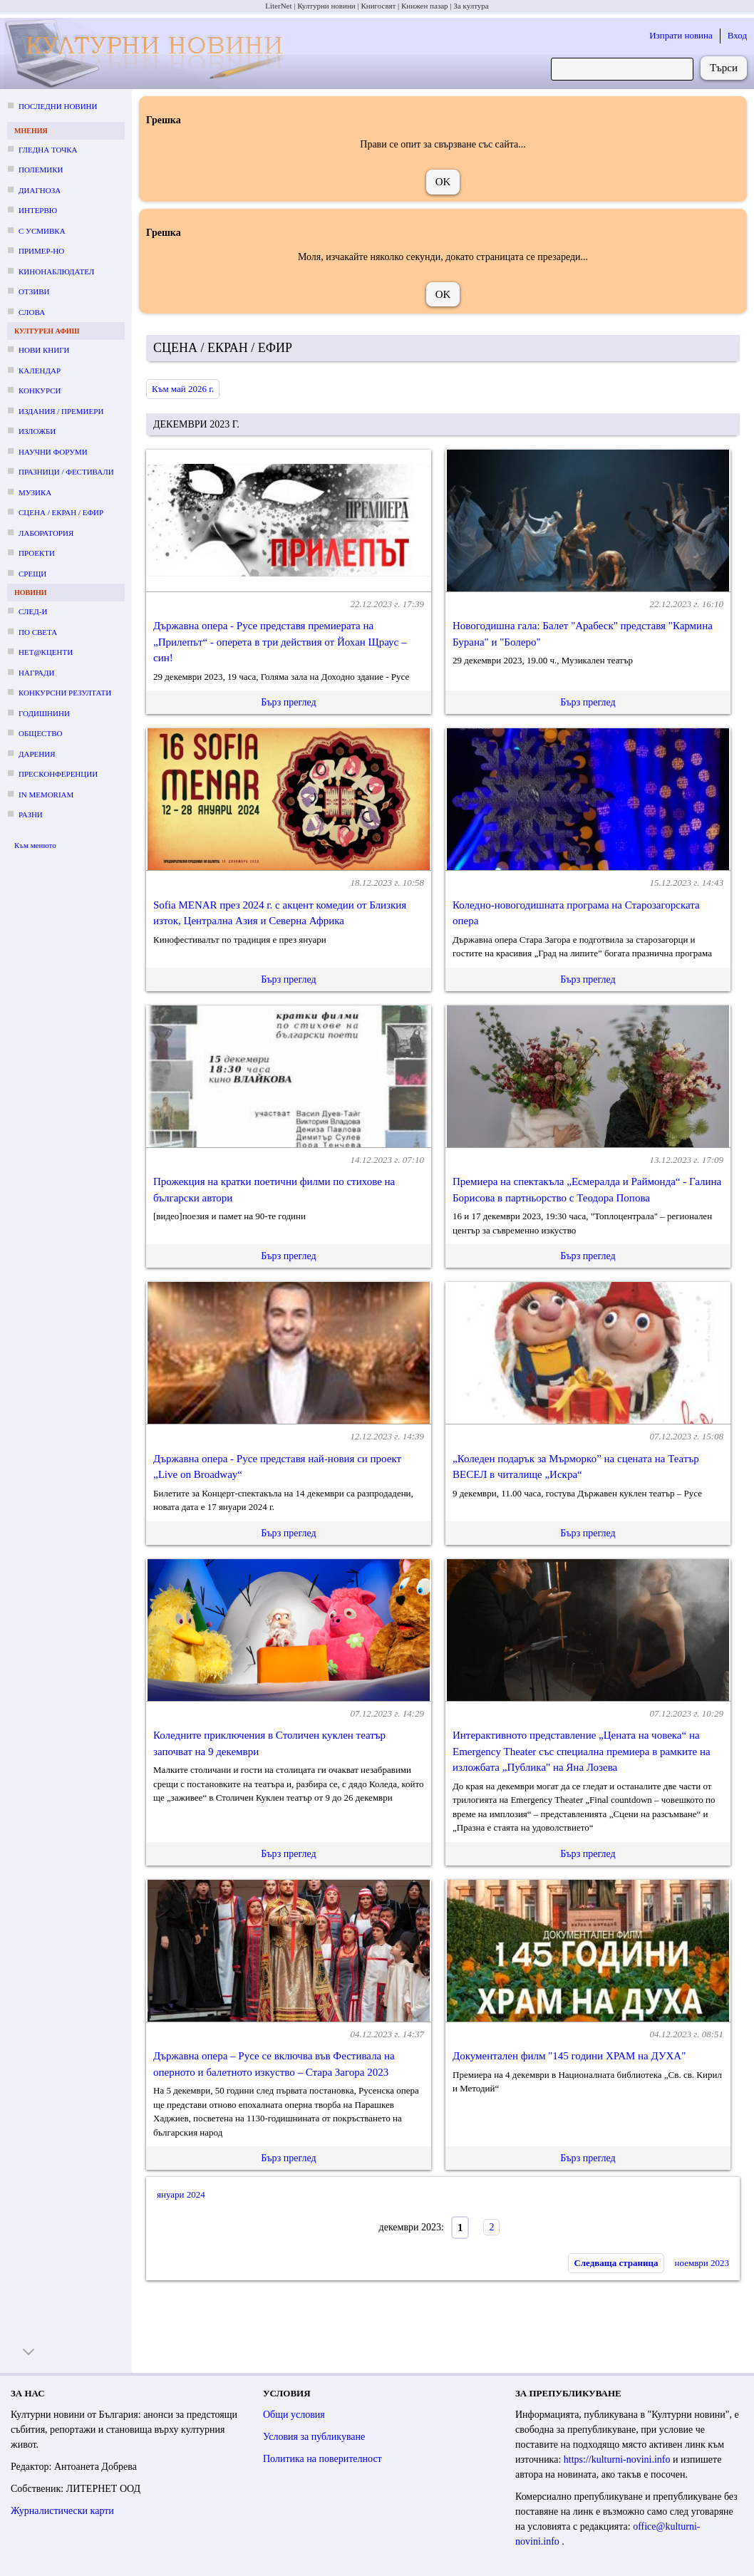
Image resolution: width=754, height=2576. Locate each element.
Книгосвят (378, 5)
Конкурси (40, 390)
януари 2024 (181, 2194)
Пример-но (41, 251)
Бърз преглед (288, 702)
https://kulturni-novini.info (618, 2459)
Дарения (37, 754)
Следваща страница (616, 2262)
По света (38, 632)
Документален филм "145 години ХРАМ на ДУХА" (569, 2056)
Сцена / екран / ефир (61, 512)
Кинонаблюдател (56, 271)
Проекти (37, 553)
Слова (32, 312)
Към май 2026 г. (183, 388)
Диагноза (40, 190)
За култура (470, 5)
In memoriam (46, 794)
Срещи (32, 573)
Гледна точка (48, 149)
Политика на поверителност (322, 2458)
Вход (737, 35)
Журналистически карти (62, 2510)
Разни (31, 814)
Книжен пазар (424, 5)
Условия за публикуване (314, 2436)
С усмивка (42, 231)
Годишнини (44, 713)
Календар (40, 370)
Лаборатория (46, 533)
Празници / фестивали (66, 471)
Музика (35, 492)
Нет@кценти (46, 652)
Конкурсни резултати (65, 692)
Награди (36, 672)
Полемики (41, 169)
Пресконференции (58, 774)
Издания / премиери (61, 411)
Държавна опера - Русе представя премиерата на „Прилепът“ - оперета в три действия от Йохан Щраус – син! (280, 641)
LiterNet (278, 5)
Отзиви (34, 291)
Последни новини (58, 106)
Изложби (37, 431)
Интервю (38, 210)
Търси (724, 67)
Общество (40, 733)
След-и (33, 611)
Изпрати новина (681, 35)
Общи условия (294, 2414)
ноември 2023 (702, 2262)
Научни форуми (53, 452)
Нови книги (44, 350)
